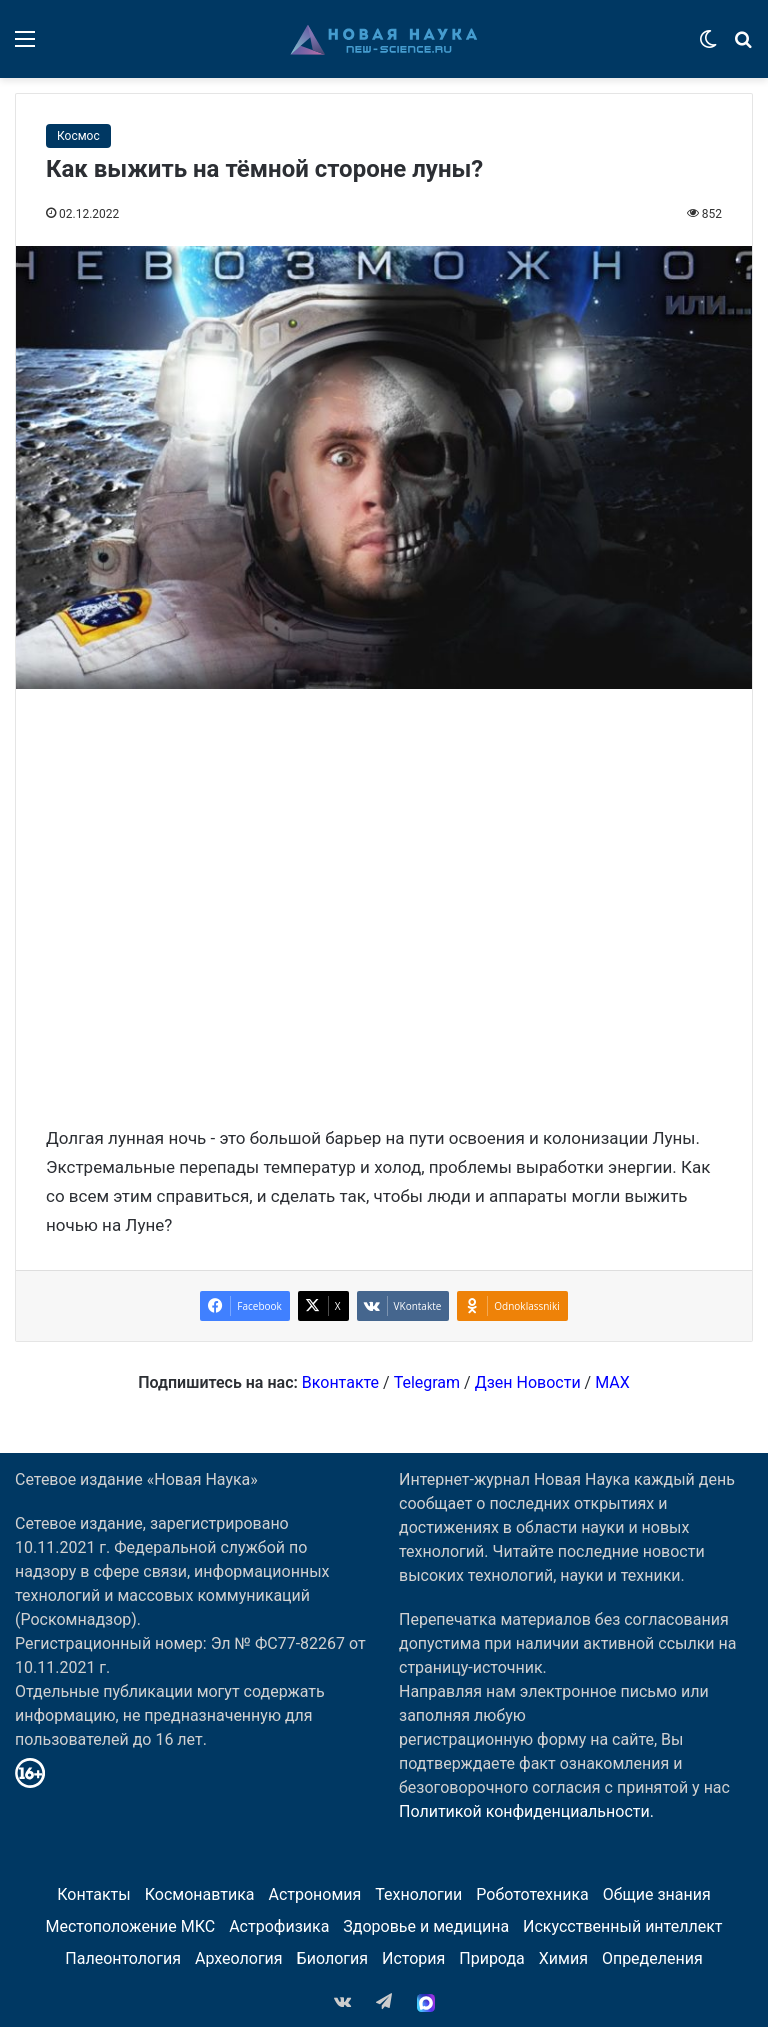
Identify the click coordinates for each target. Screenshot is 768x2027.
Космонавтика (200, 1894)
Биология (332, 1958)
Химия (563, 1958)
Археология (239, 1958)
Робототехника (532, 1894)
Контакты (93, 1894)
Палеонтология (123, 1958)
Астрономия (314, 1894)
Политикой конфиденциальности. (526, 1811)
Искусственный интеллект (622, 1926)
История (413, 1958)
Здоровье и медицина (426, 1926)
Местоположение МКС (131, 1926)
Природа (492, 1958)
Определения (652, 1958)
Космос (78, 136)
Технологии (418, 1894)
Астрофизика (279, 1926)
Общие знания (657, 1894)
